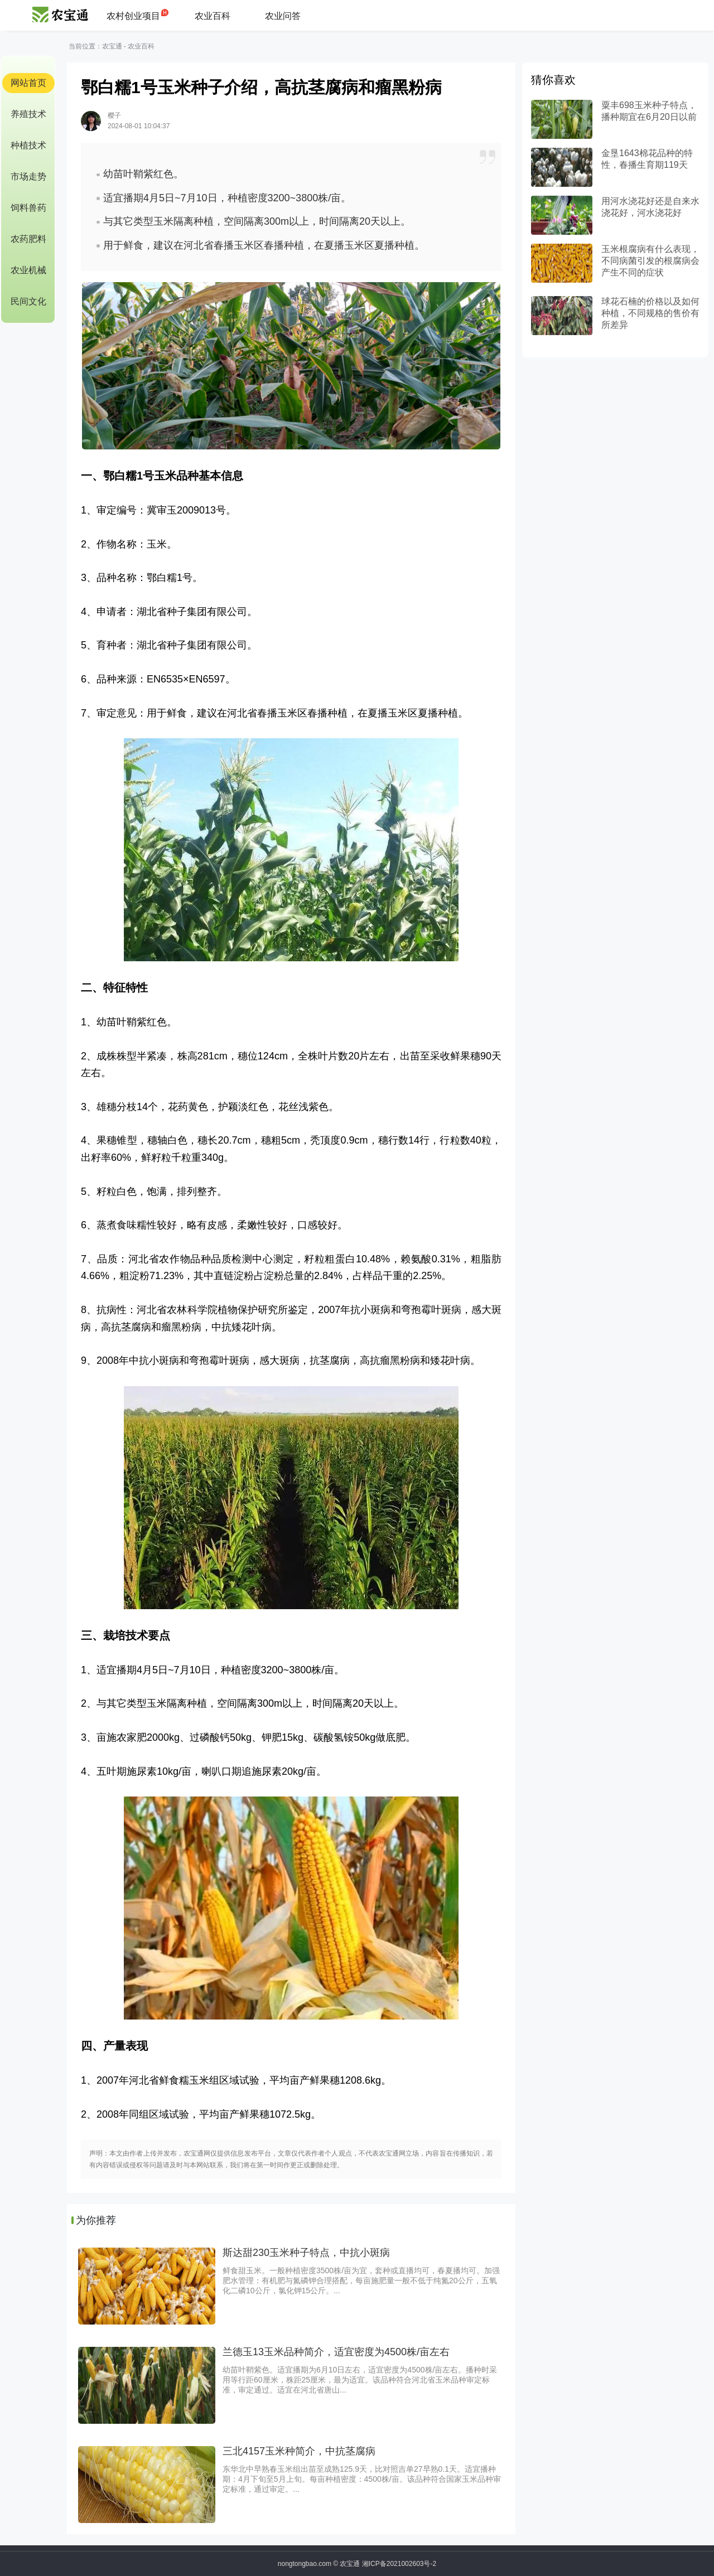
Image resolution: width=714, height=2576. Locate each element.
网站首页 (28, 83)
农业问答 (283, 16)
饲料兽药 (28, 207)
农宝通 (112, 46)
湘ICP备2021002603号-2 (399, 2564)
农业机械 (28, 270)
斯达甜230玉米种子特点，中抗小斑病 (306, 2252)
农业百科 (212, 16)
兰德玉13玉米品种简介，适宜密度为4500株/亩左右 (336, 2351)
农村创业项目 (133, 16)
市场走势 (28, 176)
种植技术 (28, 145)
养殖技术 (28, 114)
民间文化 (28, 301)
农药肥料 (28, 239)
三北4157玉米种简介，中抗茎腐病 (299, 2451)
